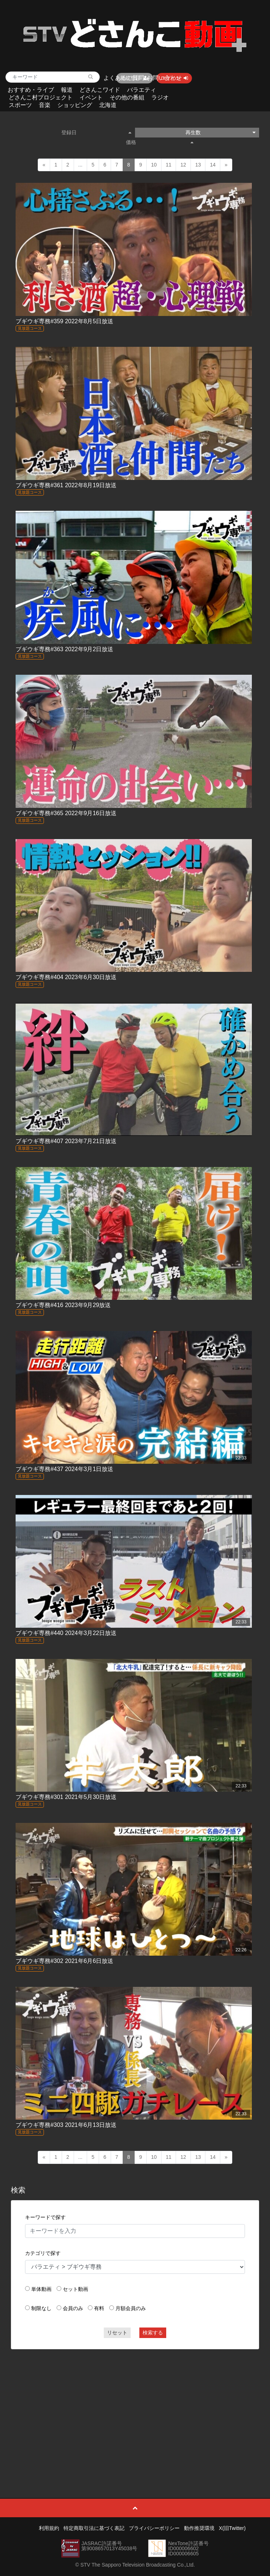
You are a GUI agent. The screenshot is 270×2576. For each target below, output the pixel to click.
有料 (99, 2308)
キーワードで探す (45, 2217)
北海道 (107, 105)
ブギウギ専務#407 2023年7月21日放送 (66, 1141)
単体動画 (41, 2289)
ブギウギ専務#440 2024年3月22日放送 (66, 1633)
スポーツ (20, 105)
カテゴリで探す (43, 2253)
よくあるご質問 (123, 78)
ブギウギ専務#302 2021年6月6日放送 (64, 1961)
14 (213, 165)
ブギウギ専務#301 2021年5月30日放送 (66, 1797)
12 (183, 165)
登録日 (96, 132)
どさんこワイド (99, 90)
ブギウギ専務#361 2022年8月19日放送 (66, 485)
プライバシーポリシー (154, 2528)
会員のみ (73, 2308)
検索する (153, 2332)
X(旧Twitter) (232, 2528)
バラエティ (141, 90)
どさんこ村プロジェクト (41, 97)
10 (154, 165)
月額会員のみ (130, 2308)
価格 (159, 142)
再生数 (220, 132)
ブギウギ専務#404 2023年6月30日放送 (66, 977)
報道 (67, 90)
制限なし (41, 2308)
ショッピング (74, 105)
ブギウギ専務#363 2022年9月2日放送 (64, 649)
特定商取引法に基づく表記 (94, 2528)
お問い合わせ (164, 78)
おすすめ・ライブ (31, 90)
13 (198, 165)
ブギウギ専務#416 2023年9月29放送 (63, 1305)
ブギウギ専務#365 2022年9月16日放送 (66, 813)
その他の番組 (127, 97)
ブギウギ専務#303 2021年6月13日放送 (66, 2125)
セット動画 (75, 2289)
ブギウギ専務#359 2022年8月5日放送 (64, 321)
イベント (91, 97)
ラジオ (160, 97)
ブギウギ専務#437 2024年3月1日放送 (64, 1469)
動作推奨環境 (199, 2528)
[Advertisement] (135, 2407)
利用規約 (49, 2528)
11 (169, 165)
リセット (117, 2332)
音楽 (44, 105)
